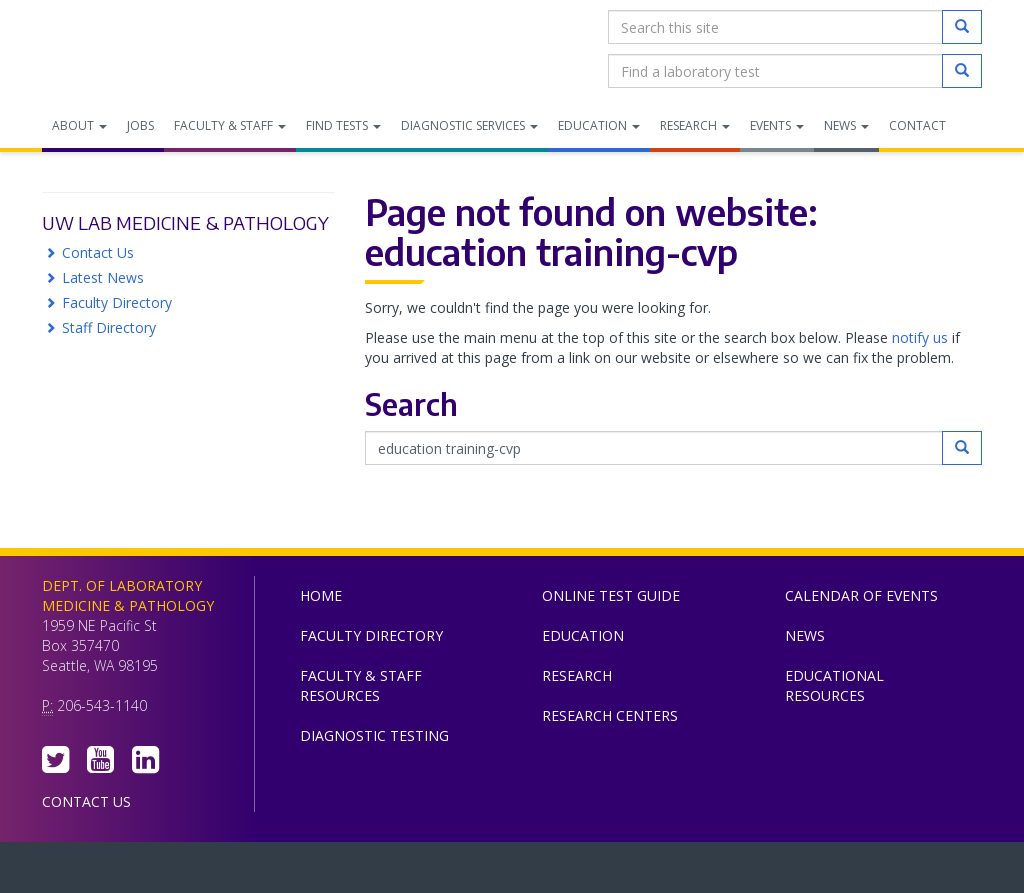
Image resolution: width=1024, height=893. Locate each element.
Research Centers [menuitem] (610, 715)
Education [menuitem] (599, 125)
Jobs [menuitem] (140, 125)
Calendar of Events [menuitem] (861, 595)
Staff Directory (109, 327)
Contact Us (98, 252)
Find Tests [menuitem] (343, 125)
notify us (920, 337)
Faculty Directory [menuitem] (371, 635)
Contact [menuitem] (917, 125)
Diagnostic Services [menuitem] (469, 125)
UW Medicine (347, 872)
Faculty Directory (117, 302)
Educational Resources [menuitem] (834, 685)
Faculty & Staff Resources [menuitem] (361, 685)
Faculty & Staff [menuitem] (230, 125)
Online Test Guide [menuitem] (611, 595)
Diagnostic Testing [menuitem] (374, 735)
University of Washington (597, 872)
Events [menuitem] (777, 125)
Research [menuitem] (695, 125)
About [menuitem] (79, 125)
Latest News (103, 277)
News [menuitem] (846, 125)
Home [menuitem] (321, 595)
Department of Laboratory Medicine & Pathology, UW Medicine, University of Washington (144, 49)
